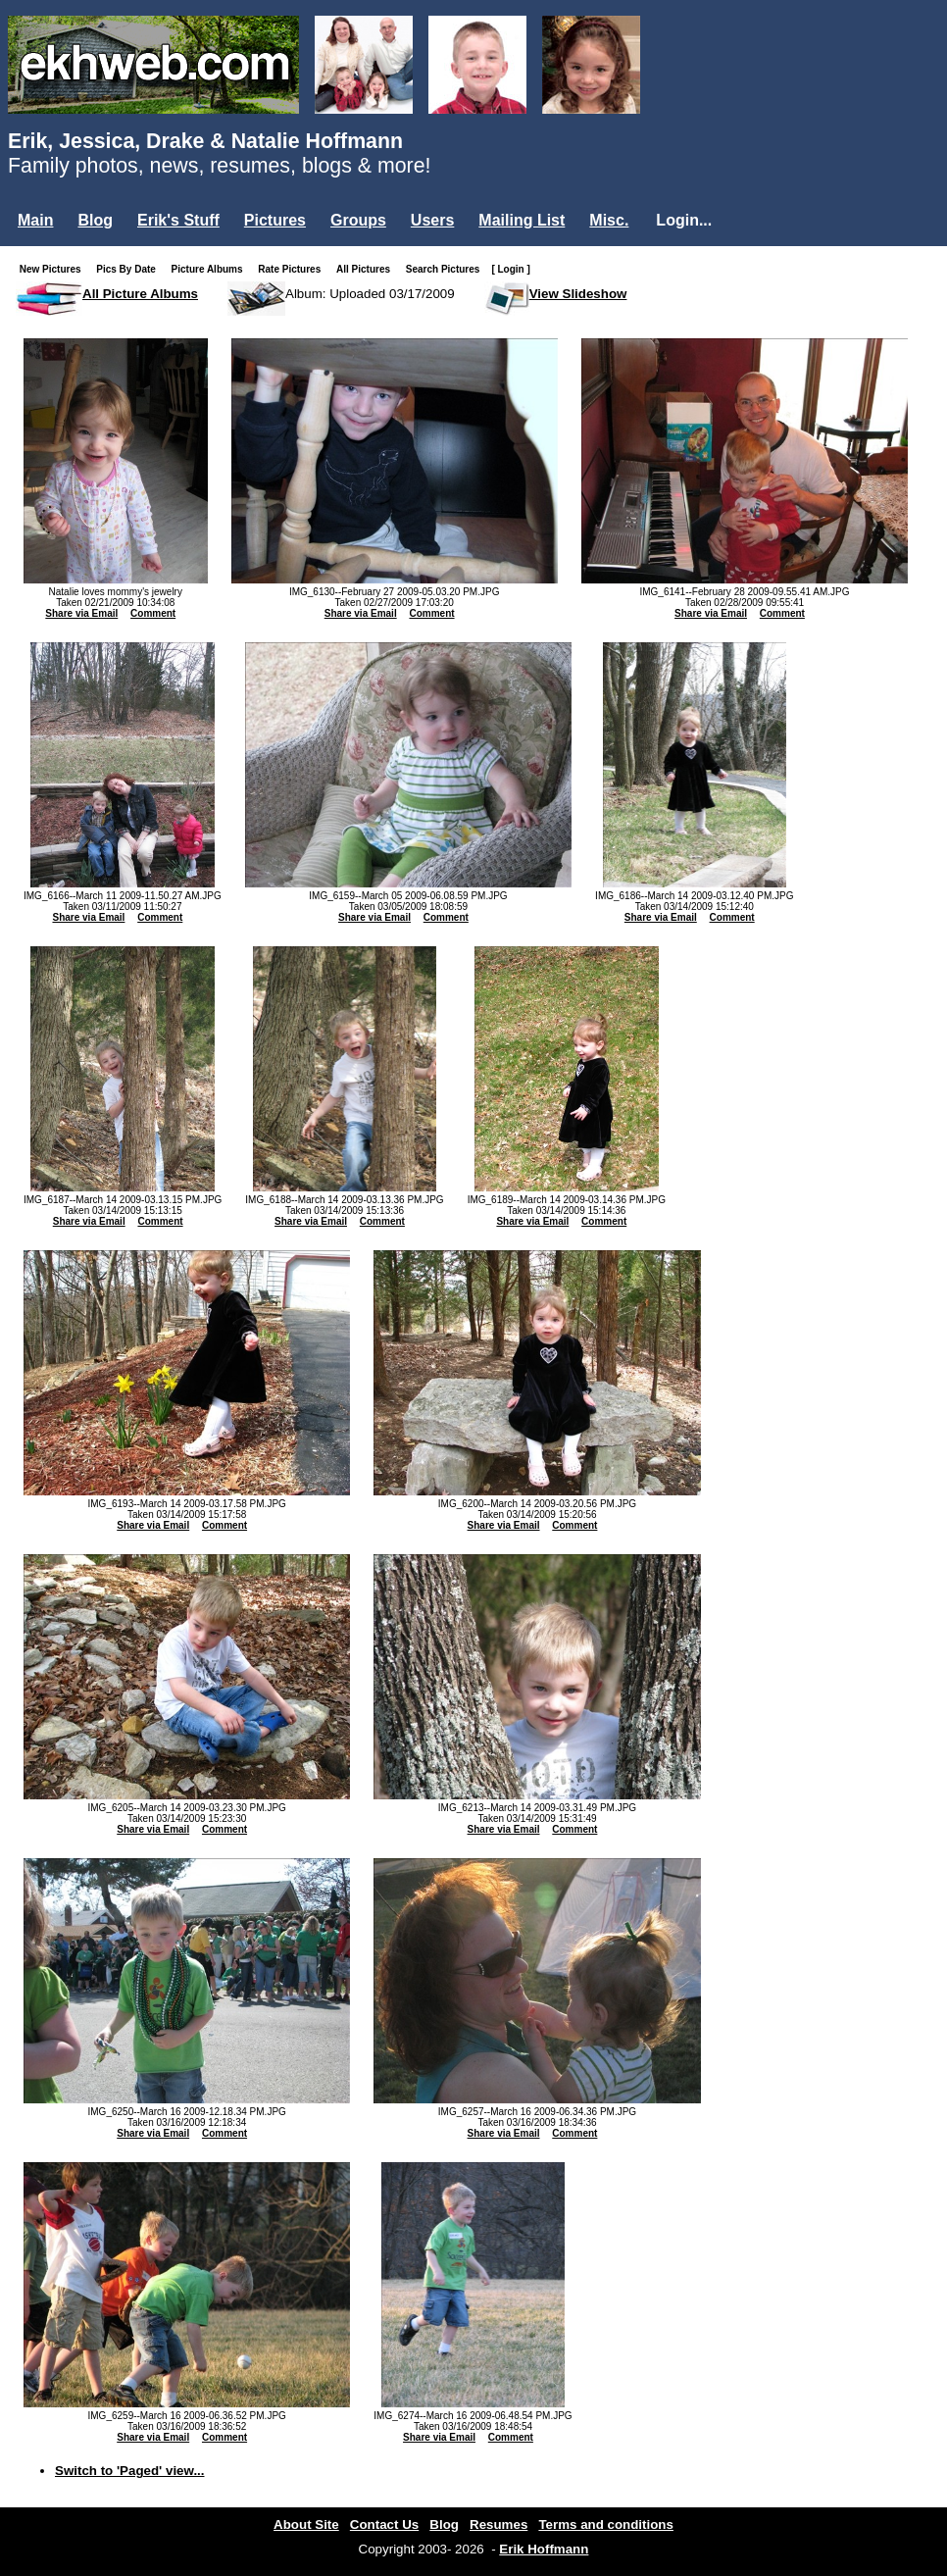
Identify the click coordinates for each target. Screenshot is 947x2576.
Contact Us (384, 2524)
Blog (95, 220)
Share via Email (81, 613)
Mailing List (521, 220)
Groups (358, 220)
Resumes (498, 2524)
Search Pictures (447, 269)
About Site (306, 2524)
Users (432, 220)
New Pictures (54, 269)
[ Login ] (510, 269)
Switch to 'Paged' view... (130, 2470)
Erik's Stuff (178, 220)
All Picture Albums (140, 293)
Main (35, 220)
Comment (152, 613)
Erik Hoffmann (543, 2549)
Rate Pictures (293, 269)
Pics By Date (130, 269)
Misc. (608, 220)
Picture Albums (211, 269)
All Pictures (367, 269)
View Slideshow (578, 293)
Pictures (275, 220)
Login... (684, 220)
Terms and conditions (605, 2524)
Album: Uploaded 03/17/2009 (370, 293)
